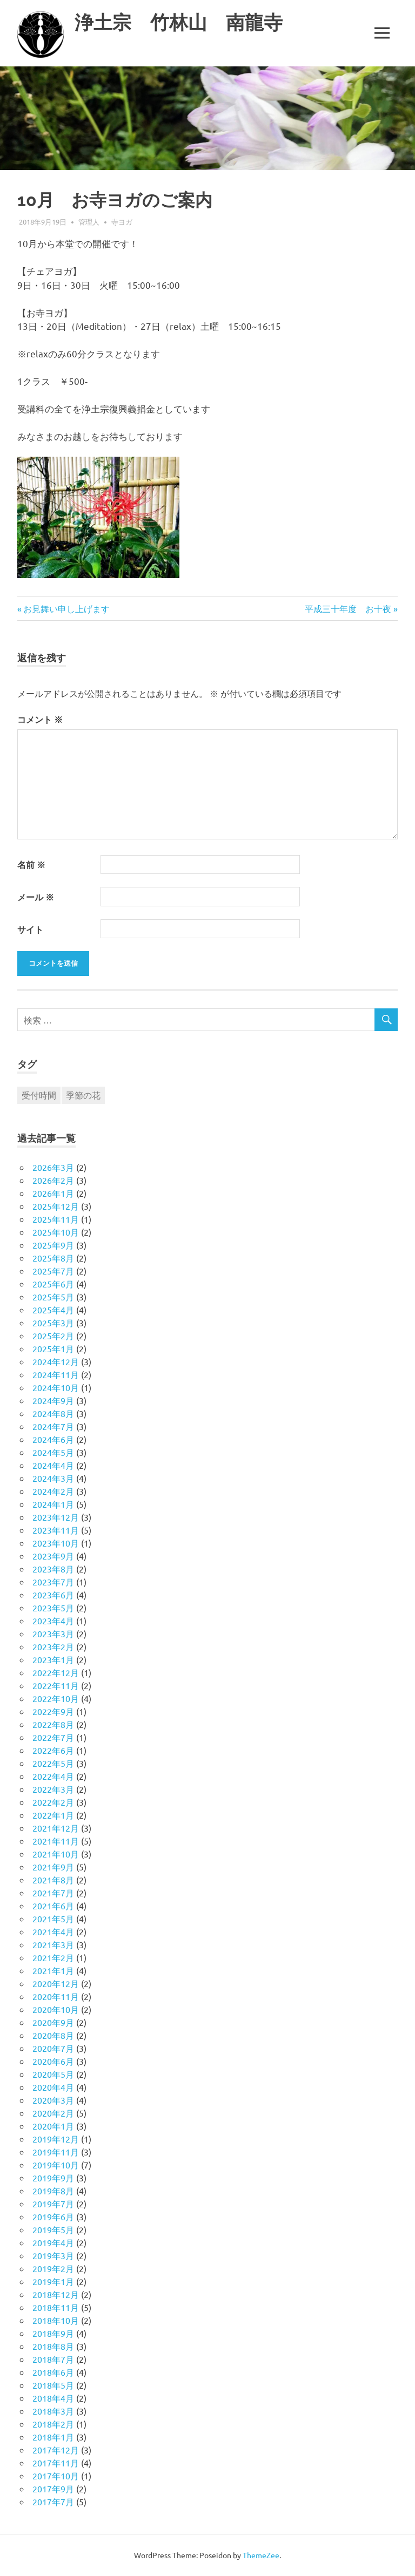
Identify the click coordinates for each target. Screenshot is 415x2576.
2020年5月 (53, 2074)
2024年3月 (53, 1478)
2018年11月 (55, 2307)
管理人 (88, 221)
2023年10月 (55, 1542)
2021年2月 (53, 1957)
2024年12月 (55, 1361)
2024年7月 (53, 1426)
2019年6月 (53, 2216)
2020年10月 (55, 2009)
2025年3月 (53, 1322)
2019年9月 (53, 2177)
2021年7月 (53, 1892)
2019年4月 (53, 2242)
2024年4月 (53, 1465)
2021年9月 (53, 1866)
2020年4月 (53, 2087)
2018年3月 (53, 2410)
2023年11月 (55, 1529)
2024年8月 (53, 1413)
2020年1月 (53, 2125)
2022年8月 (53, 1724)
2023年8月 (53, 1568)
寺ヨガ (121, 221)
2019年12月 (55, 2138)
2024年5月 (53, 1452)
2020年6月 (53, 2061)
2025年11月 (55, 1219)
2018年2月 (53, 2423)
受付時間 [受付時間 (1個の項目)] (39, 1094)
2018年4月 (53, 2397)
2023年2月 (53, 1646)
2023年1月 (53, 1659)
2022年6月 (53, 1750)
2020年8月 (53, 2035)
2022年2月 (53, 1802)
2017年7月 (53, 2501)
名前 (31, 864)
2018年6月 (53, 2372)
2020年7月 (53, 2048)
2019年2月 (53, 2268)
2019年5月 (53, 2229)
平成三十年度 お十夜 (348, 608)
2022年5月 (53, 1763)
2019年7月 (53, 2203)
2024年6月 (53, 1439)
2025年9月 (53, 1244)
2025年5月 (53, 1296)
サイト (30, 929)
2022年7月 (53, 1737)
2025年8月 (53, 1257)
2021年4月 (53, 1931)
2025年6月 (53, 1283)
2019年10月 (55, 2164)
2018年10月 (55, 2320)
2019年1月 (53, 2281)
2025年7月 (53, 1270)
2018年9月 (53, 2333)
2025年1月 (53, 1348)
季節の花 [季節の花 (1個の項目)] (83, 1094)
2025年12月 (55, 1206)
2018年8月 (53, 2346)
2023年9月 (53, 1555)
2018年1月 (53, 2436)
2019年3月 (53, 2255)
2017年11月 (55, 2462)
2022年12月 (55, 1672)
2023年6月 (53, 1594)
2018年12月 (55, 2294)
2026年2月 (53, 1180)
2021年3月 (53, 1944)
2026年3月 (53, 1167)
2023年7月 (53, 1581)
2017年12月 (55, 2449)
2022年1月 (53, 1814)
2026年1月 (53, 1193)
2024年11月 (55, 1374)
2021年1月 (53, 1970)
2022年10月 (55, 1698)
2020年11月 (55, 1996)
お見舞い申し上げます (66, 608)
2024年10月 (55, 1387)
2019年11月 (55, 2151)
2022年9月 (53, 1711)
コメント (40, 719)
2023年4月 (53, 1620)
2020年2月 (53, 2112)
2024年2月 (53, 1491)
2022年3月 (53, 1789)
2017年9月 (53, 2488)
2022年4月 (53, 1776)
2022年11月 (55, 1685)
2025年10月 (55, 1231)
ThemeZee (261, 2555)
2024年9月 (53, 1400)
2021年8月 (53, 1879)
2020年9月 (53, 2022)
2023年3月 (53, 1633)
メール (35, 897)
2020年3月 (53, 2099)
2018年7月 (53, 2359)
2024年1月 (53, 1504)
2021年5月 (53, 1918)
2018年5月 (53, 2385)
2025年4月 (53, 1309)
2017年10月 (55, 2475)
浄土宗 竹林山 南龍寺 (179, 22)
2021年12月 (55, 1827)
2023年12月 (55, 1516)
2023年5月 (53, 1607)
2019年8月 (53, 2190)
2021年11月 (55, 1840)
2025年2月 (53, 1335)
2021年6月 (53, 1905)
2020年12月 (55, 1983)
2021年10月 (55, 1853)
